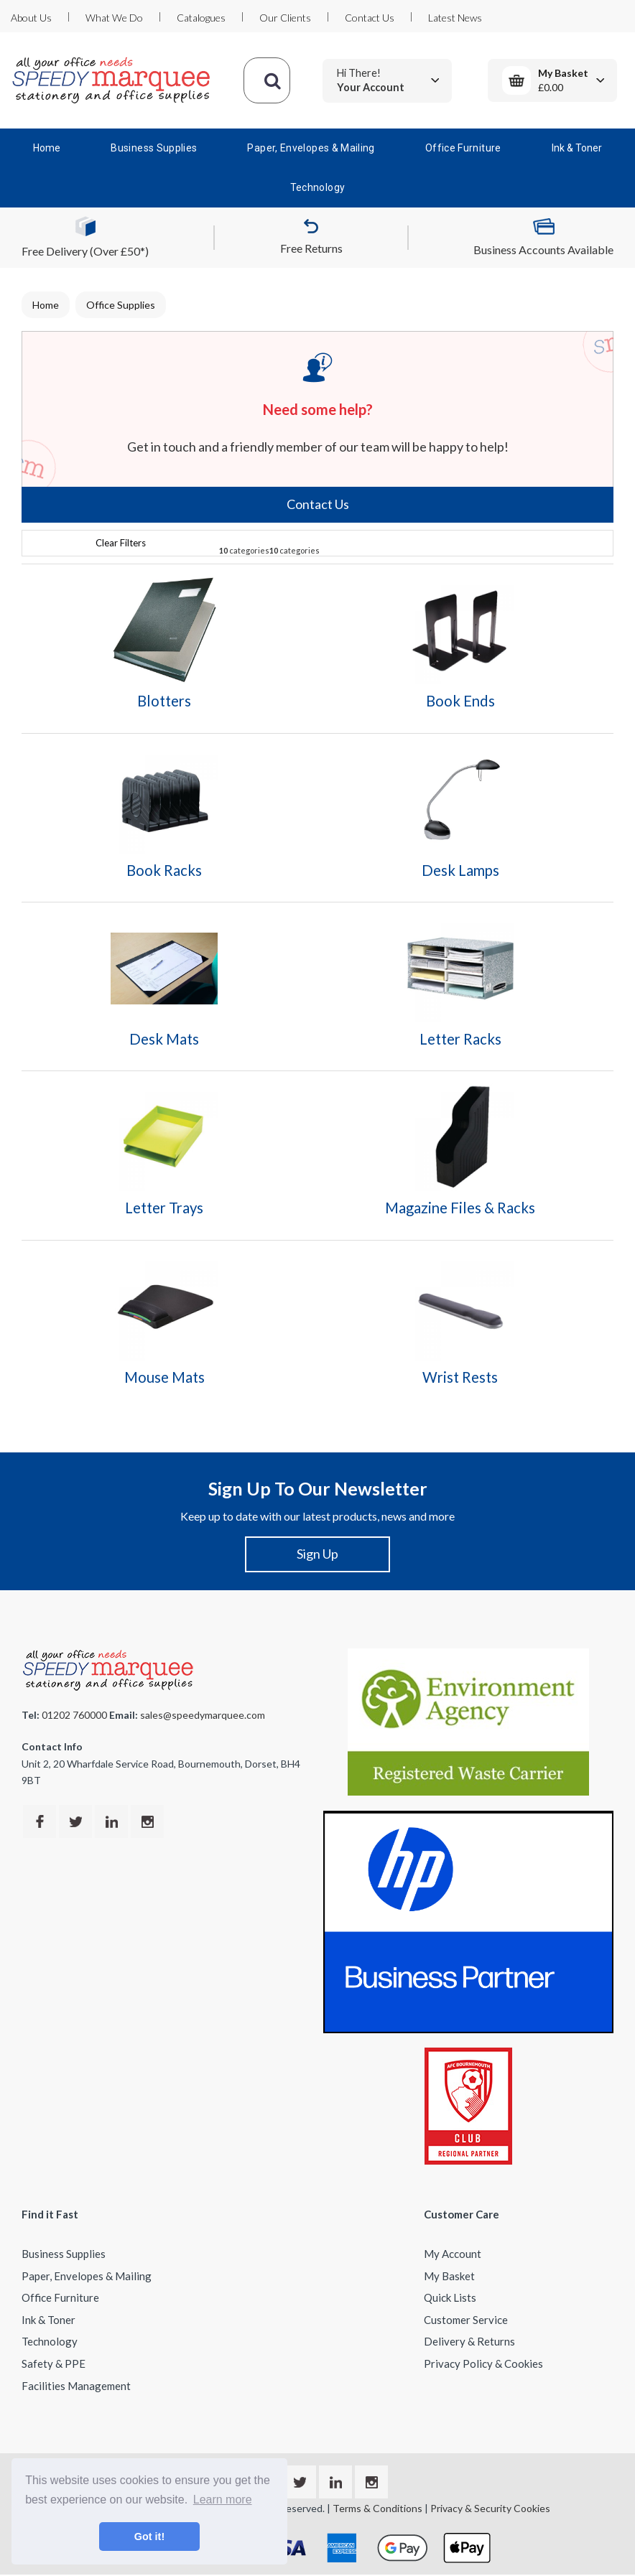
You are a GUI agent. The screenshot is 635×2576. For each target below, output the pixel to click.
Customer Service (466, 2319)
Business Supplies (154, 148)
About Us (31, 17)
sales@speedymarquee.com (202, 1715)
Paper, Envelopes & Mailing (310, 148)
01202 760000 (74, 1715)
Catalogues (201, 17)
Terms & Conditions (377, 2508)
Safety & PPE (53, 2363)
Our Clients (285, 17)
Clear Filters (121, 543)
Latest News (455, 17)
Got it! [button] (149, 2536)
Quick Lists (450, 2297)
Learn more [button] (222, 2499)
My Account (452, 2253)
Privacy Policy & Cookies (483, 2363)
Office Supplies (120, 305)
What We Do (114, 17)
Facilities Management (76, 2385)
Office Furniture (463, 148)
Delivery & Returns (469, 2341)
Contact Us (369, 17)
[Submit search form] (272, 80)
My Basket (449, 2275)
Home (46, 148)
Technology (318, 187)
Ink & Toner (577, 148)
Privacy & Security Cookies (490, 2508)
